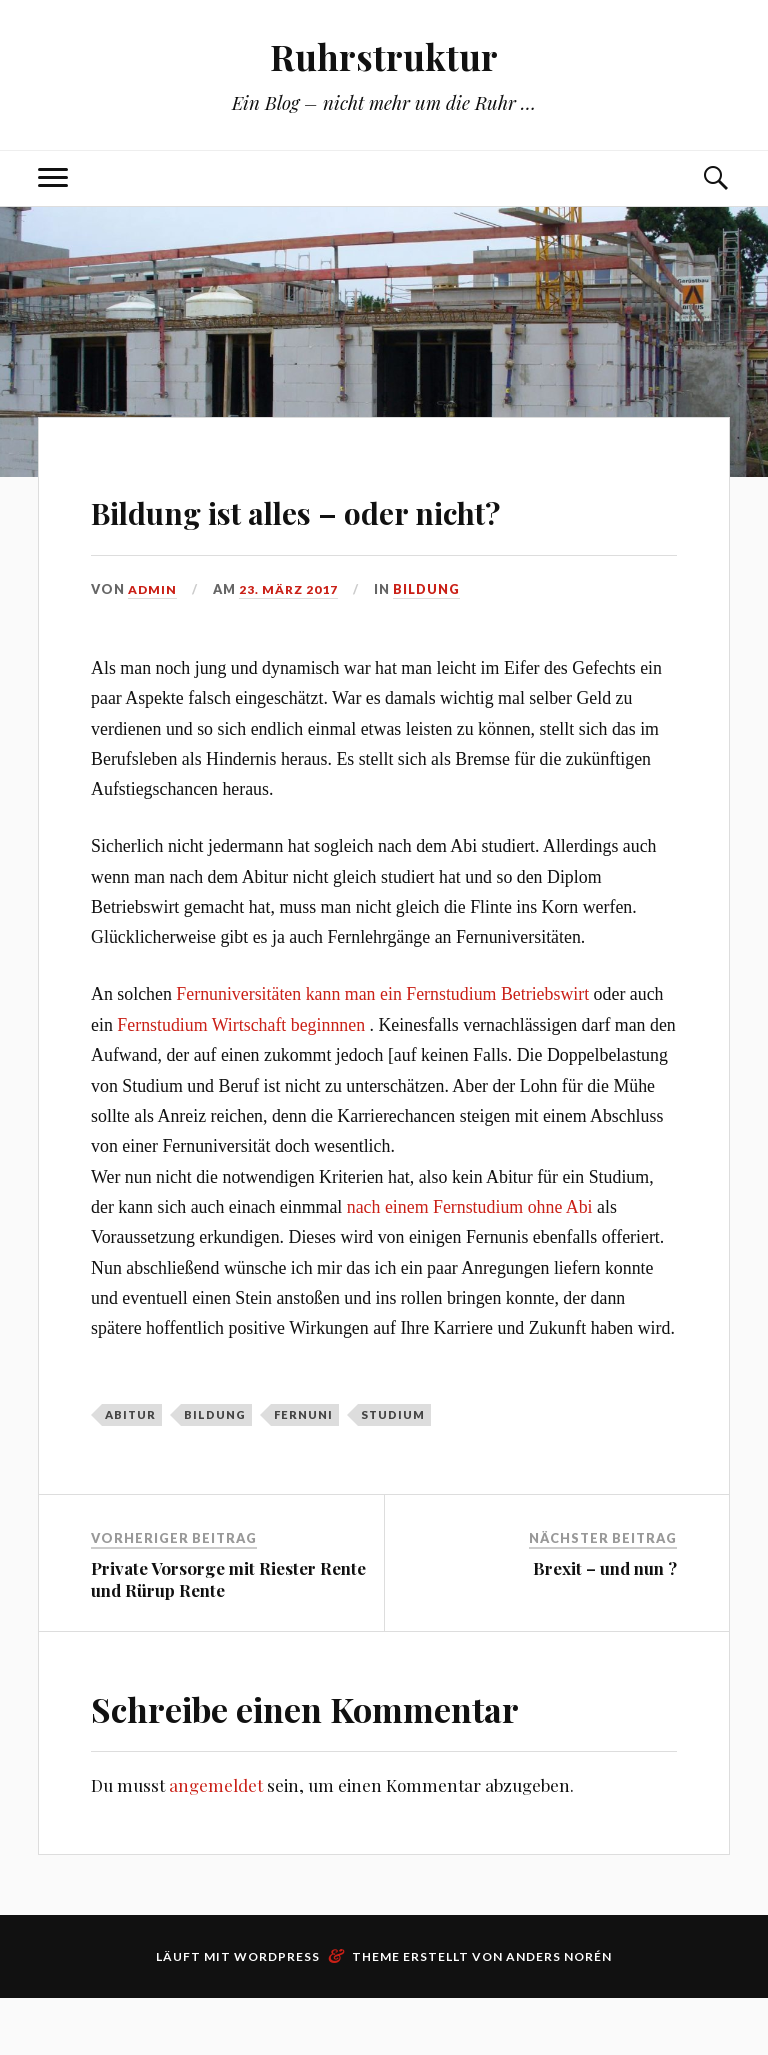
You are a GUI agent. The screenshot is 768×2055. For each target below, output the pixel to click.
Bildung (429, 647)
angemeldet (216, 1842)
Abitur (130, 1471)
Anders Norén (559, 2013)
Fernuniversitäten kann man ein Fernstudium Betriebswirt (382, 1052)
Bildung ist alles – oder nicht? (325, 535)
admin (153, 647)
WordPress (277, 2013)
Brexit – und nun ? (605, 1625)
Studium (393, 1471)
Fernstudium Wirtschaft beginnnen (241, 1082)
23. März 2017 (290, 647)
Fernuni (303, 1471)
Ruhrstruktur (384, 55)
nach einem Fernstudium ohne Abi (470, 1264)
